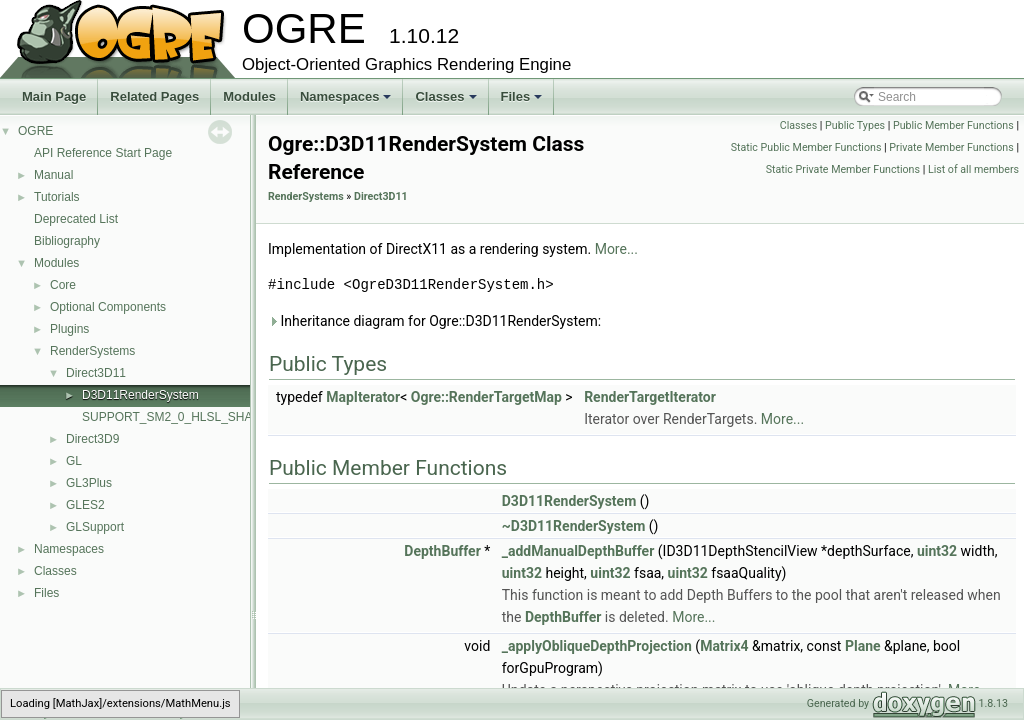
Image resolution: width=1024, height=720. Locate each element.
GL (74, 461)
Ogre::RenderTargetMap (486, 397)
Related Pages (154, 96)
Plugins (69, 329)
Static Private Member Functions (843, 169)
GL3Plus (89, 483)
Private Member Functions (951, 147)
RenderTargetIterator (650, 397)
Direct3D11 (96, 373)
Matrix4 (724, 646)
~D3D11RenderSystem (574, 526)
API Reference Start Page (103, 153)
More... (616, 249)
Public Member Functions (953, 125)
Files (523, 102)
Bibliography (67, 241)
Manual (53, 175)
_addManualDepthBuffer (578, 551)
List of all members (973, 169)
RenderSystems (92, 351)
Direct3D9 (92, 439)
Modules (249, 96)
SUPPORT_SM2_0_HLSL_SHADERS (184, 417)
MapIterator (363, 397)
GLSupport (95, 527)
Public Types (855, 125)
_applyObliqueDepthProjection (597, 646)
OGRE (35, 131)
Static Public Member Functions (806, 147)
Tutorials (57, 197)
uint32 (937, 551)
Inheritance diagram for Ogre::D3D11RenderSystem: (434, 321)
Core (63, 285)
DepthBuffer (442, 551)
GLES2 (85, 505)
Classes (447, 102)
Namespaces (347, 102)
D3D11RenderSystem (140, 395)
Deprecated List (76, 219)
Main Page (54, 96)
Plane (863, 646)
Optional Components (108, 307)
